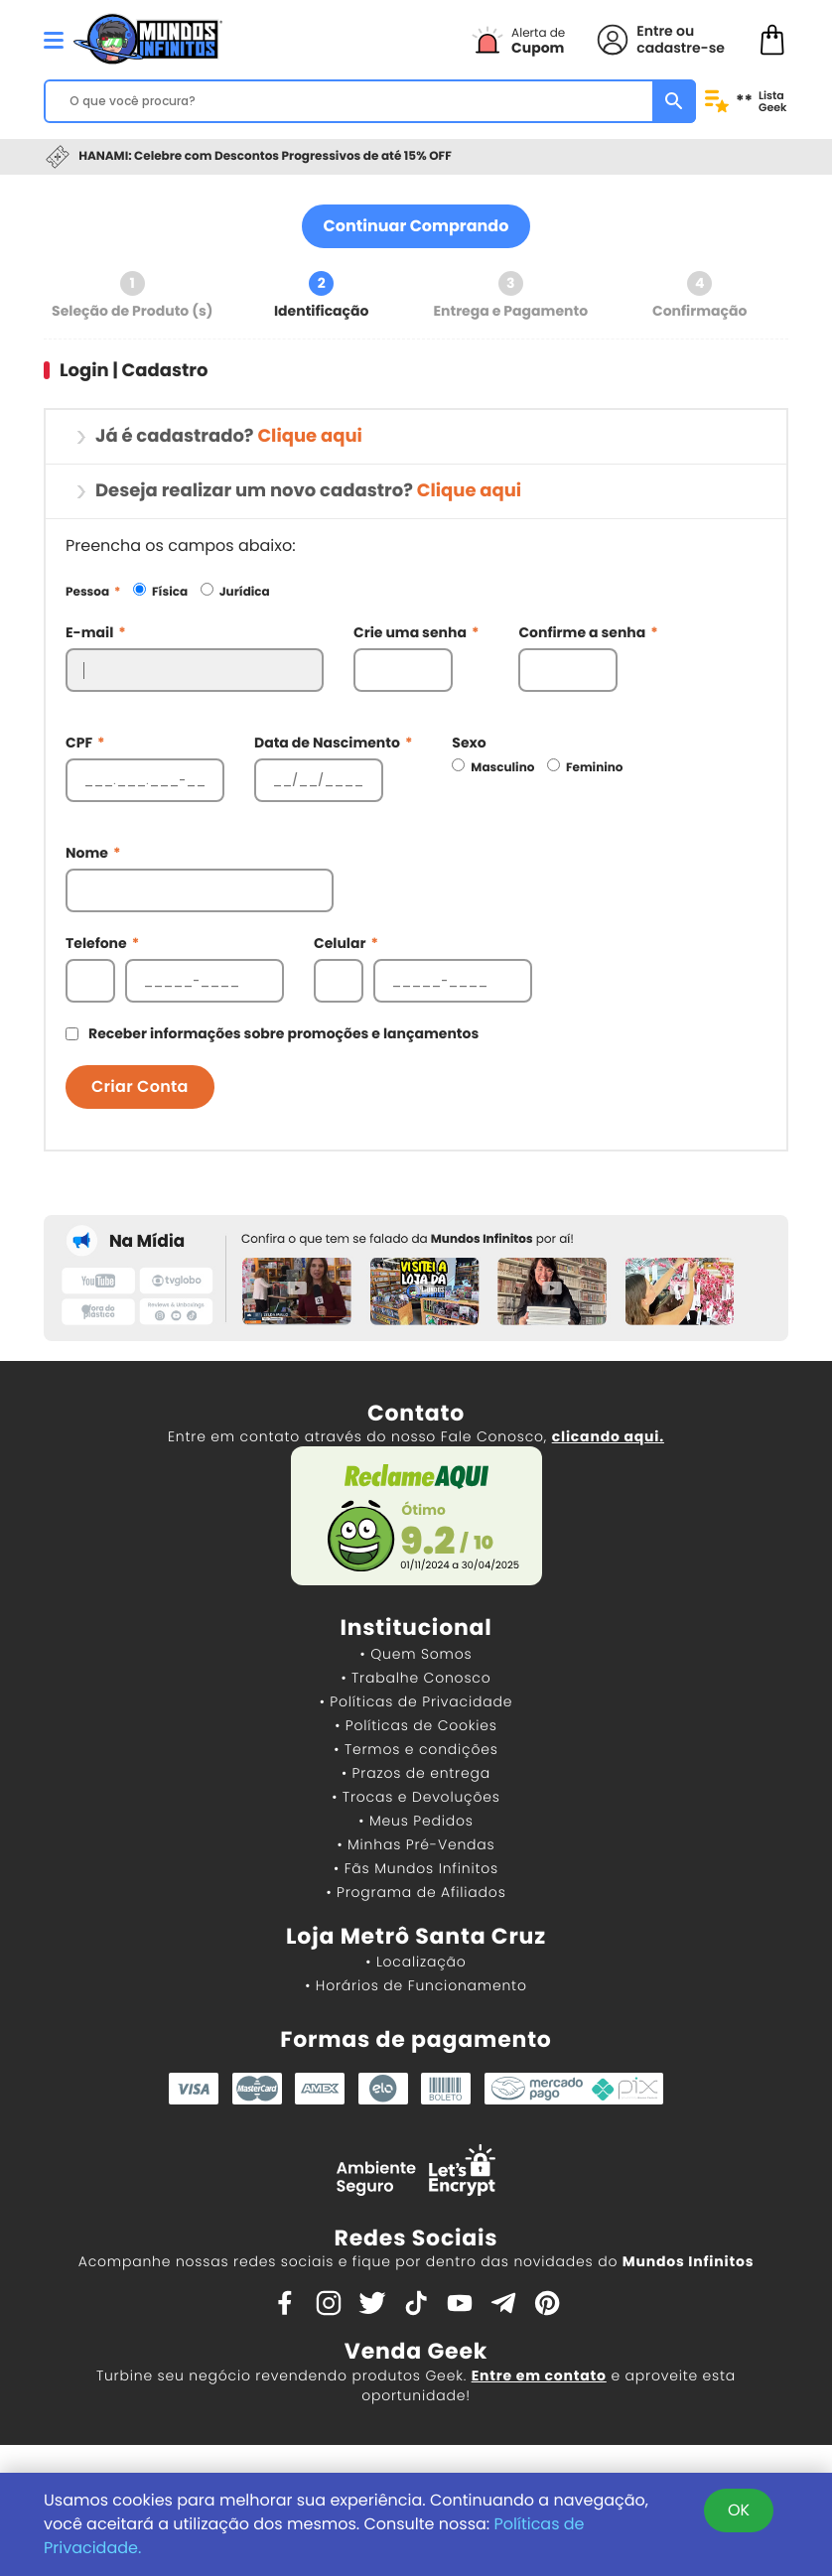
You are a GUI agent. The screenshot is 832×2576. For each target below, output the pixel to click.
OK (739, 2510)
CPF (85, 742)
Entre (654, 31)
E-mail (96, 632)
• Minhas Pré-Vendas (415, 1844)
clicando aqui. (608, 1436)
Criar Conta (140, 1086)
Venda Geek (416, 2351)
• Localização (415, 1961)
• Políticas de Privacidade (416, 1701)
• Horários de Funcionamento (415, 1985)
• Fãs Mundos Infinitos (416, 1868)
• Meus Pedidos (415, 1820)
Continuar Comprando (416, 225)
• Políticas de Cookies (416, 1725)
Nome (93, 853)
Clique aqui (309, 436)
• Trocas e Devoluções (415, 1797)
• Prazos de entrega (416, 1773)
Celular (346, 943)
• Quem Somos (416, 1654)
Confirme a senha (587, 632)
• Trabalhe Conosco (415, 1678)
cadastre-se (680, 48)
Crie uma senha (416, 632)
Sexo (468, 742)
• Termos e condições (415, 1749)
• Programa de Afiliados (415, 1892)
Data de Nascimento (333, 742)
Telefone (102, 943)
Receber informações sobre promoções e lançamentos (283, 1033)
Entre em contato (539, 2375)
